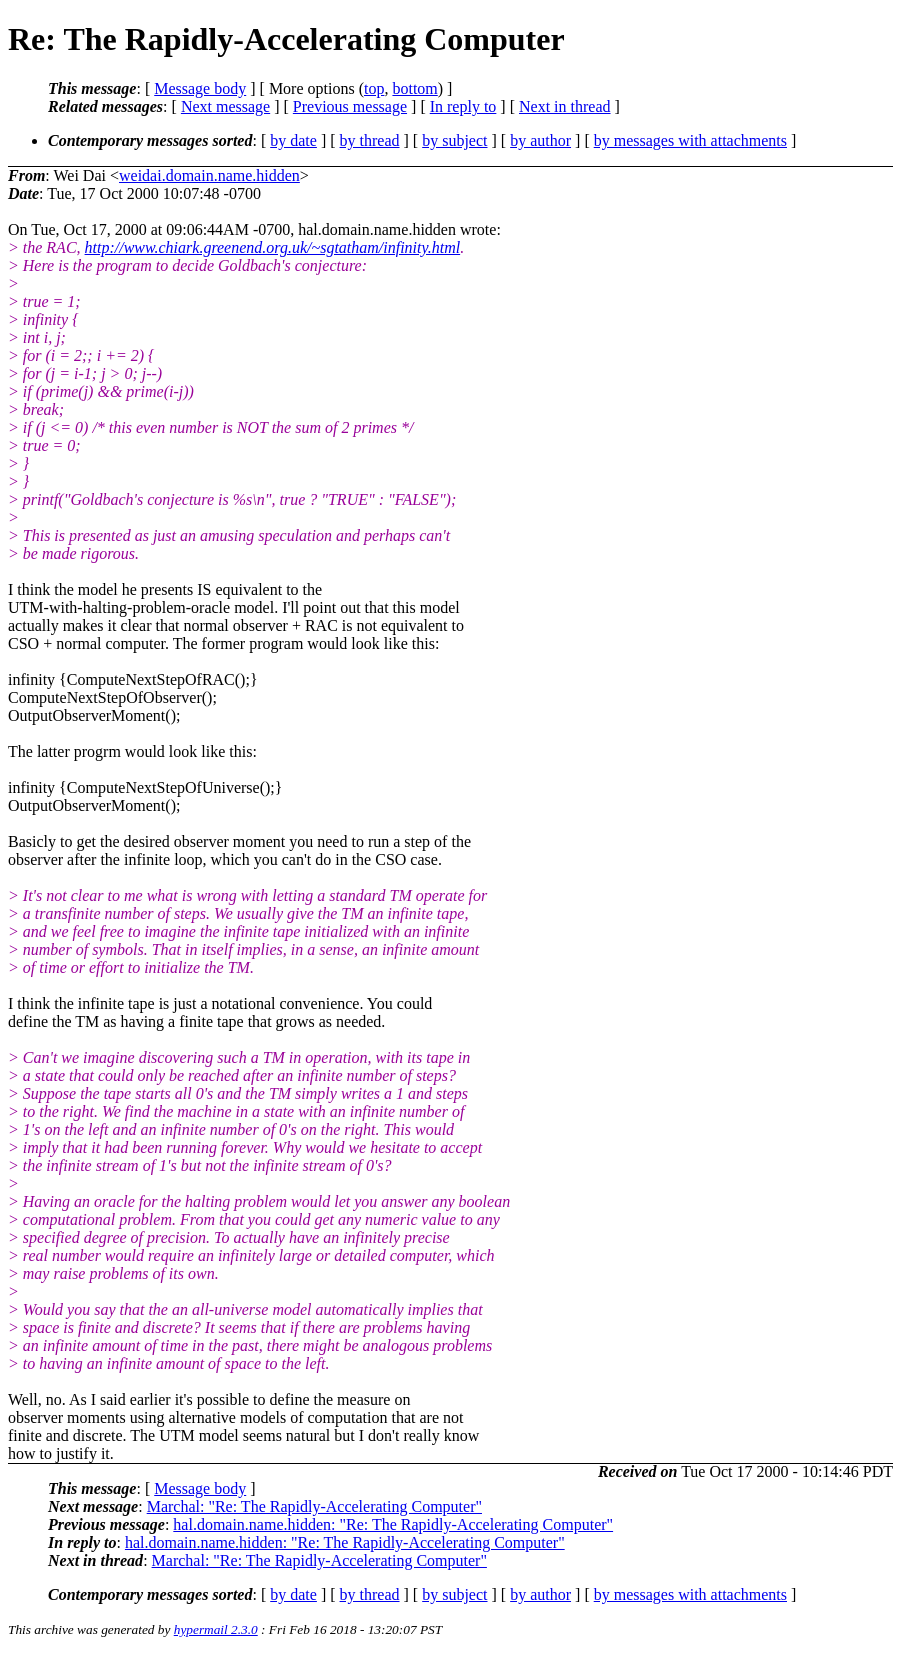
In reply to (463, 106)
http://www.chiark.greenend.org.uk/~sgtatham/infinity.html (273, 247)
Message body (200, 88)
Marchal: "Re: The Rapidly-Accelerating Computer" (314, 1506)
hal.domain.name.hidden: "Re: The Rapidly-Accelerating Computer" (393, 1524)
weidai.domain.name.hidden (209, 175)
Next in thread (565, 106)
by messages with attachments (690, 140)
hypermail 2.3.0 (216, 1629)
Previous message (350, 106)
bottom (414, 88)
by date (293, 140)
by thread (370, 140)
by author (540, 140)
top (374, 88)
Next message (225, 106)
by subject (454, 140)
